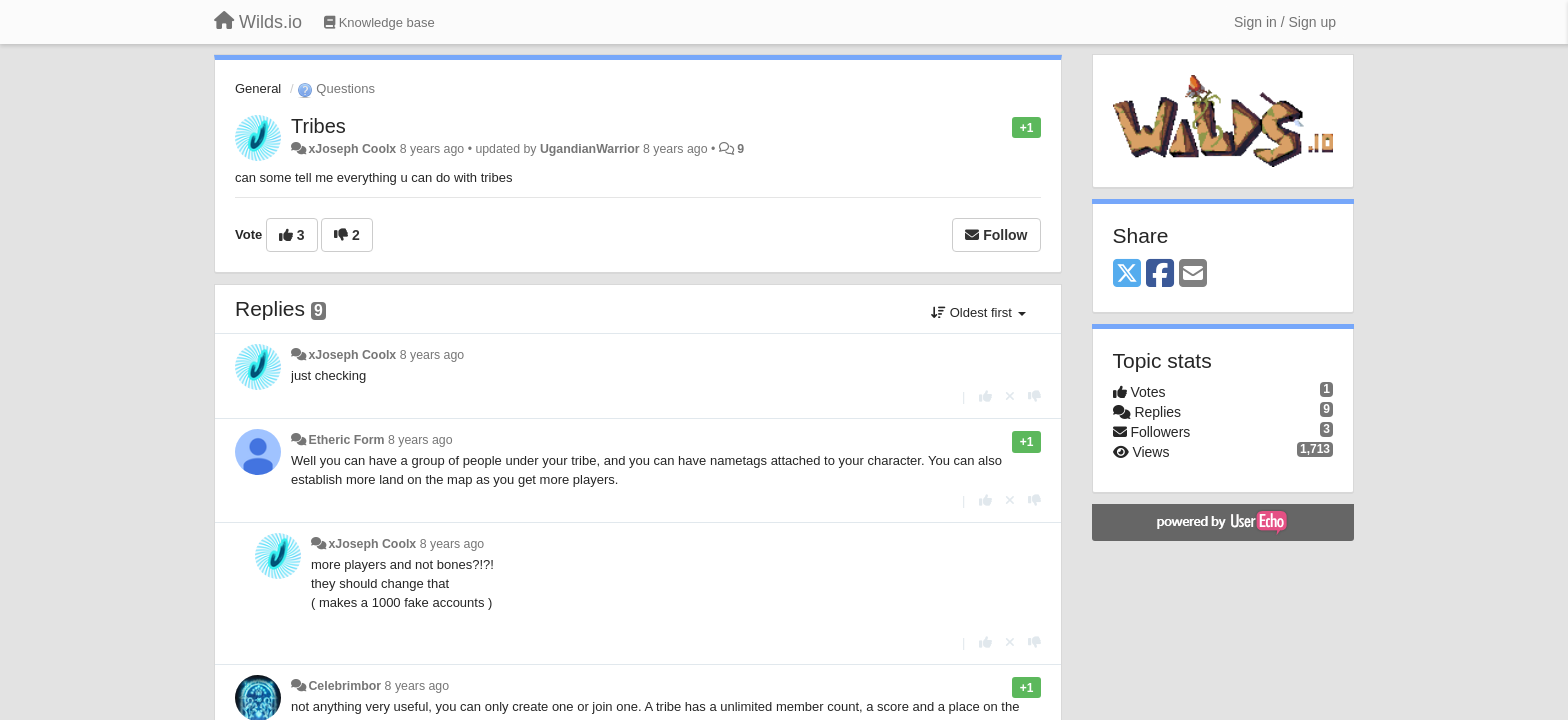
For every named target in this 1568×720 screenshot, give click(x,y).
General (258, 88)
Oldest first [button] (978, 312)
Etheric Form (346, 440)
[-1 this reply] (1034, 396)
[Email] (1193, 274)
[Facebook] (1160, 274)
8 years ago (432, 355)
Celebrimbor (344, 686)
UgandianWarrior (590, 149)
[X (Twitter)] (1127, 274)
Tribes (318, 126)
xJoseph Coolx (352, 149)
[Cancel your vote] (1010, 396)
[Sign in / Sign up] (1285, 22)
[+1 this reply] (985, 396)
